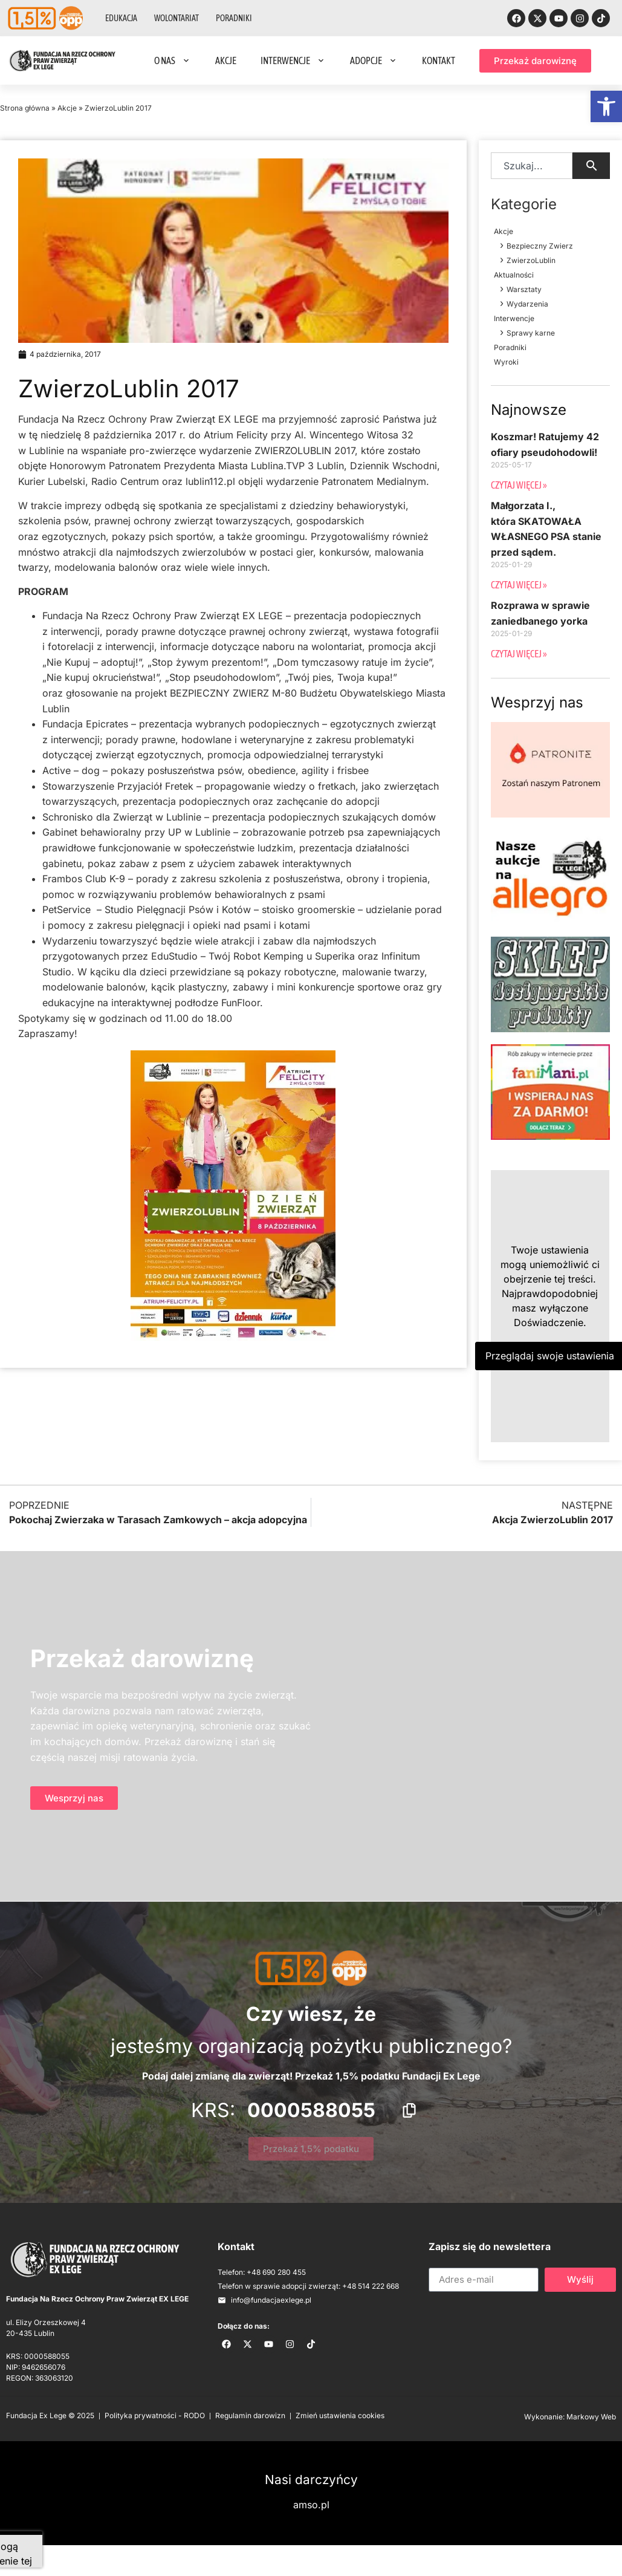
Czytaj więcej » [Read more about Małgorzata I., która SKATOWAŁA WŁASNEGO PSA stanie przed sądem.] (519, 584)
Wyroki (506, 361)
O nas (172, 60)
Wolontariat (176, 18)
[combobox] (531, 165)
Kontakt (438, 60)
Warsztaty (524, 289)
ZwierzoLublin (531, 260)
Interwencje (293, 60)
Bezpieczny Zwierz (540, 245)
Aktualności (514, 274)
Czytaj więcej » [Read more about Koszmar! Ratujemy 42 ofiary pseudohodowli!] (519, 485)
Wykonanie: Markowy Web (570, 2416)
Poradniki (234, 18)
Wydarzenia (527, 303)
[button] (606, 106)
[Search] (591, 165)
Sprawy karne (531, 332)
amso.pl (311, 2505)
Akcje (225, 60)
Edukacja (121, 18)
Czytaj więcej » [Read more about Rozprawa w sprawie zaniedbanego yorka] (519, 653)
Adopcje (374, 60)
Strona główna (25, 107)
